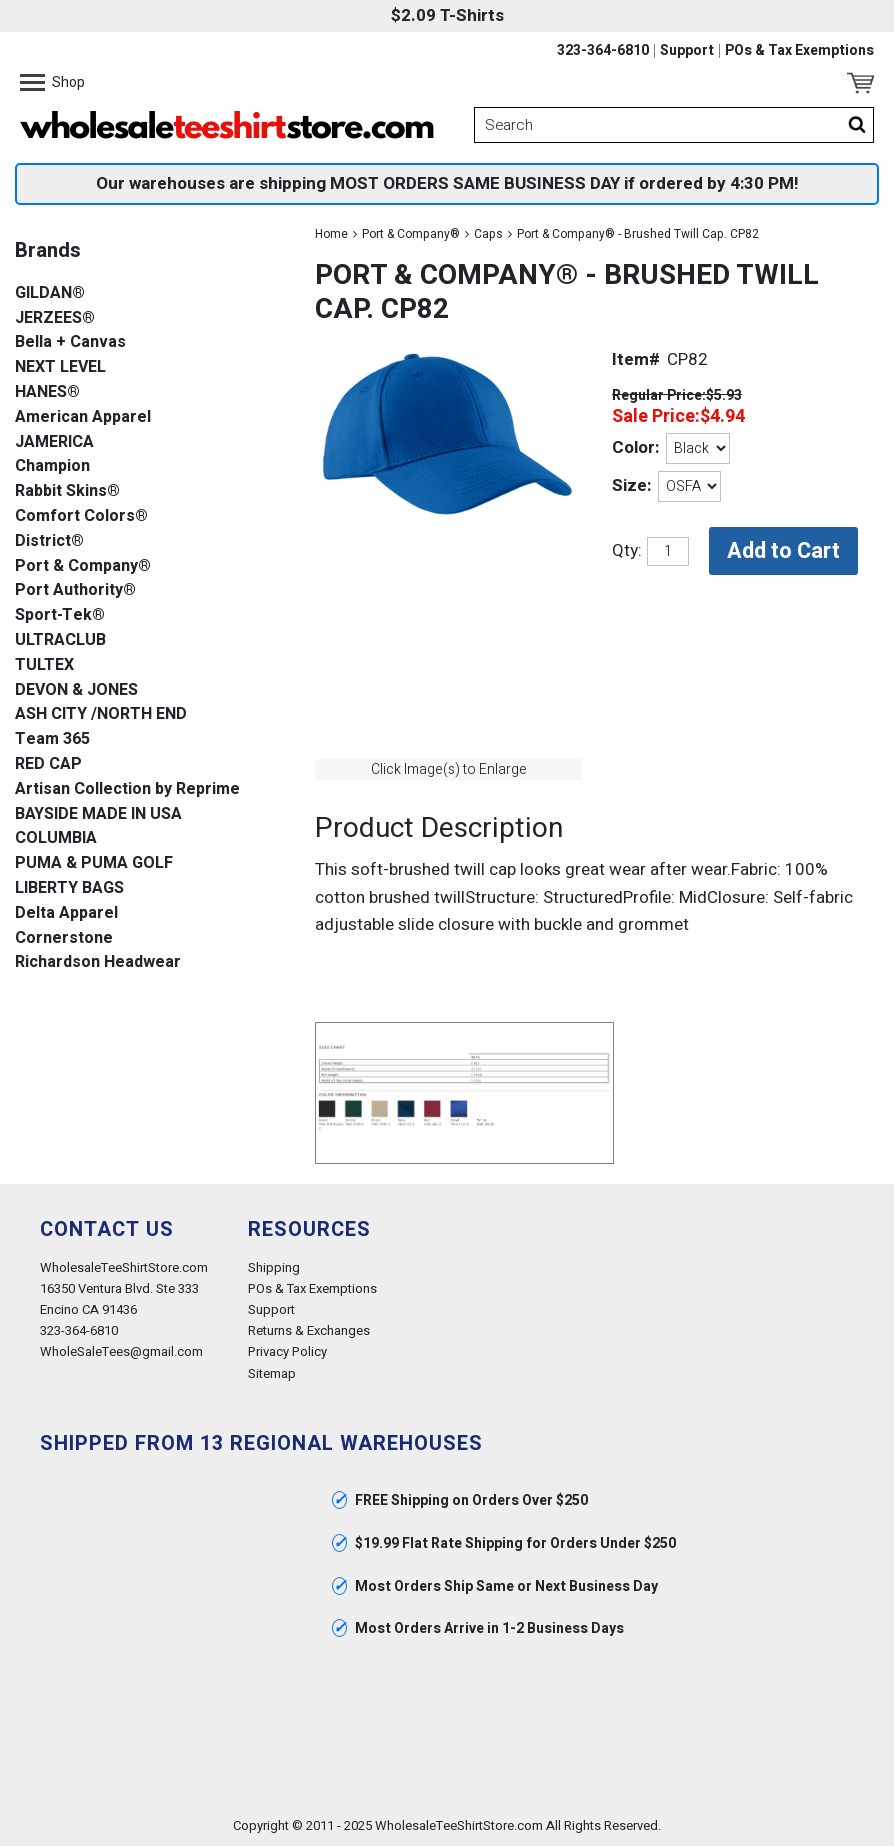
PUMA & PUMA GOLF (94, 863)
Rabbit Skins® (67, 491)
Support (687, 51)
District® (49, 541)
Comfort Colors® (81, 516)
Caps (488, 234)
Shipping (274, 1267)
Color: (635, 447)
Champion (52, 466)
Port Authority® (75, 590)
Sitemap (272, 1373)
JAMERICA (54, 442)
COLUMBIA (56, 838)
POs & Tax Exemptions (799, 51)
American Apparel (83, 417)
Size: (631, 485)
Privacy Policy (287, 1351)
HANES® (47, 392)
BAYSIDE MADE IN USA (98, 814)
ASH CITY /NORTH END (101, 714)
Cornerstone (64, 938)
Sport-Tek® (60, 615)
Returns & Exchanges (309, 1330)
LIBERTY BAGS (69, 888)
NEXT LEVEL (60, 367)
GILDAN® (50, 293)
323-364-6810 (603, 51)
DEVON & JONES (76, 690)
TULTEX (44, 665)
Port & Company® (411, 234)
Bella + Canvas (70, 342)
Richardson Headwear (98, 962)
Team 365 (52, 739)
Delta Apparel (66, 913)
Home (331, 234)
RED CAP (48, 764)
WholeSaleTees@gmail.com (121, 1351)
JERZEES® (55, 318)
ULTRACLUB (60, 640)
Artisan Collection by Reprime (127, 789)
